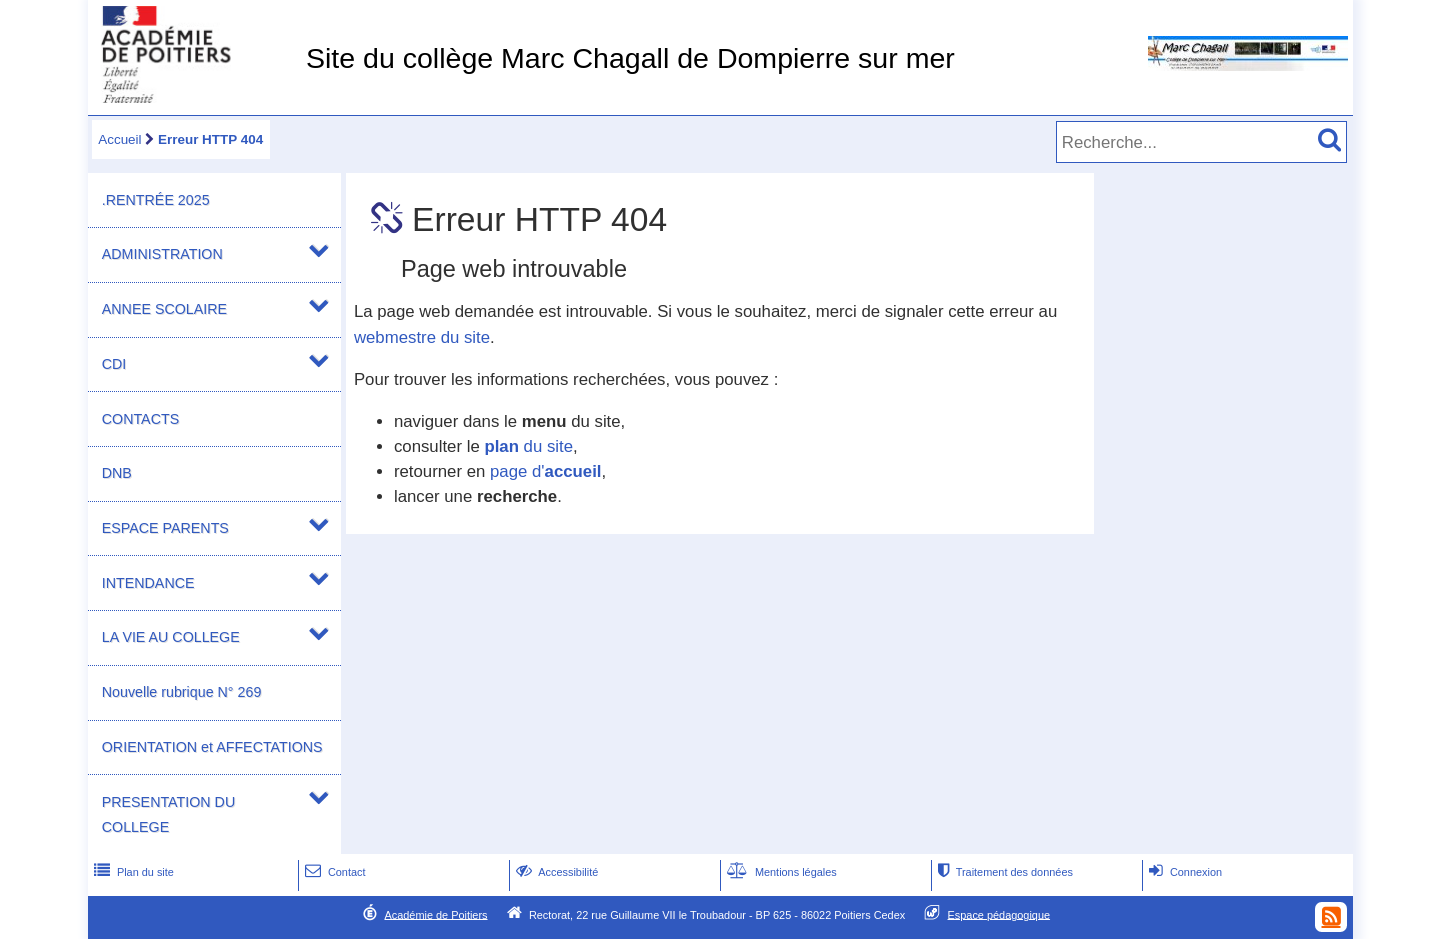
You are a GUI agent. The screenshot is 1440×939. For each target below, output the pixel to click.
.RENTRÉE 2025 (156, 200)
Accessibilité (555, 872)
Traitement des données (1003, 872)
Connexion (1183, 872)
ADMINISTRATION (162, 254)
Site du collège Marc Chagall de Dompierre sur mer (630, 58)
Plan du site (132, 872)
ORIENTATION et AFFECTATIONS (212, 747)
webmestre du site (422, 337)
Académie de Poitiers (435, 914)
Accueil (119, 139)
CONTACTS (140, 419)
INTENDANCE (148, 583)
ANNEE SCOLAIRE (164, 309)
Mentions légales (780, 872)
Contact (333, 872)
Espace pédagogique (999, 914)
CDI (114, 364)
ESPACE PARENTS (165, 528)
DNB (117, 473)
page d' (545, 471)
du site (528, 446)
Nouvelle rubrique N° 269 (182, 692)
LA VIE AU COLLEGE (171, 637)
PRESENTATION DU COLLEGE (168, 814)
